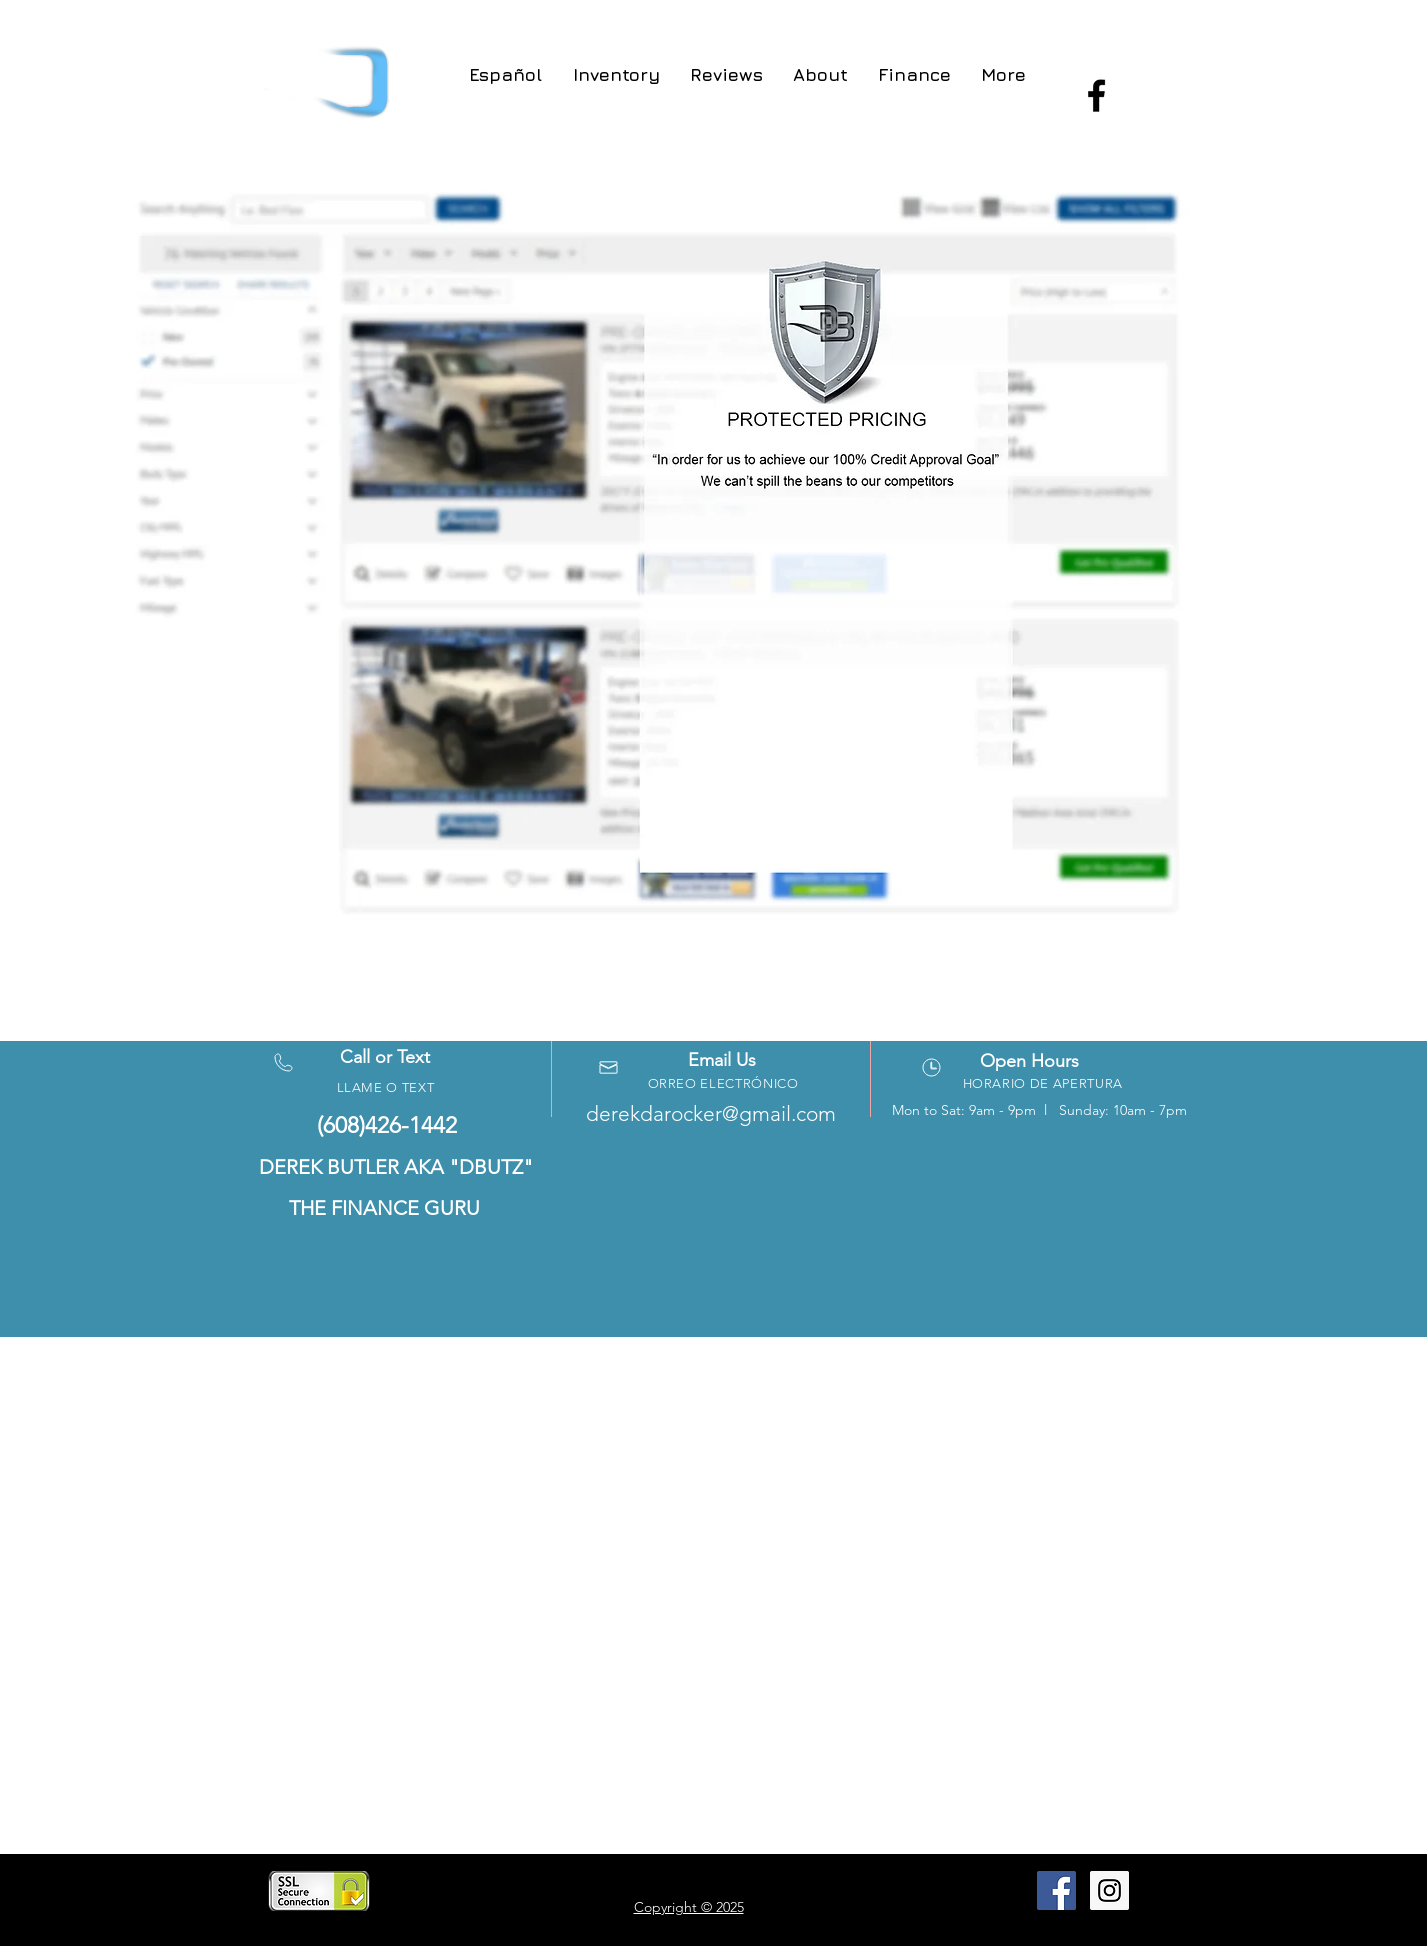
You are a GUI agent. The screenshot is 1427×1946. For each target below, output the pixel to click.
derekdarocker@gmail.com (711, 1113)
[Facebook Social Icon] (1056, 1890)
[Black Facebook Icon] (1096, 95)
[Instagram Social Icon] (1109, 1890)
